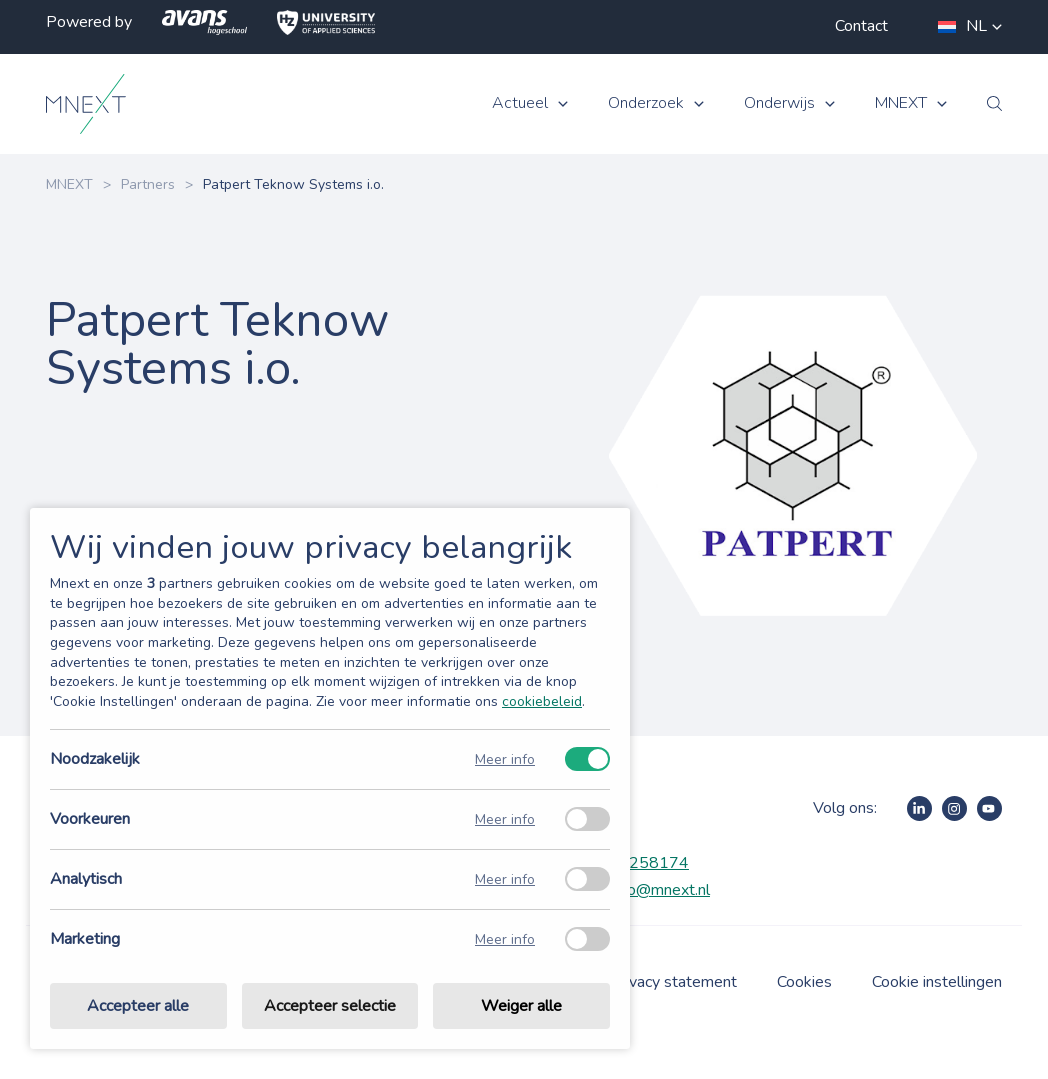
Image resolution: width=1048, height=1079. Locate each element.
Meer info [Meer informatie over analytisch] (505, 879)
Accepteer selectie (330, 1006)
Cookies (804, 982)
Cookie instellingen (937, 982)
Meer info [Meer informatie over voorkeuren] (505, 819)
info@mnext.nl (660, 890)
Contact (861, 26)
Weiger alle (521, 1006)
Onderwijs (779, 103)
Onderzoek (646, 103)
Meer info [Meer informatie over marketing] (505, 939)
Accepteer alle (138, 1006)
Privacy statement (673, 982)
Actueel (520, 103)
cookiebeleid (542, 701)
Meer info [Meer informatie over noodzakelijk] (505, 759)
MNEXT (901, 103)
